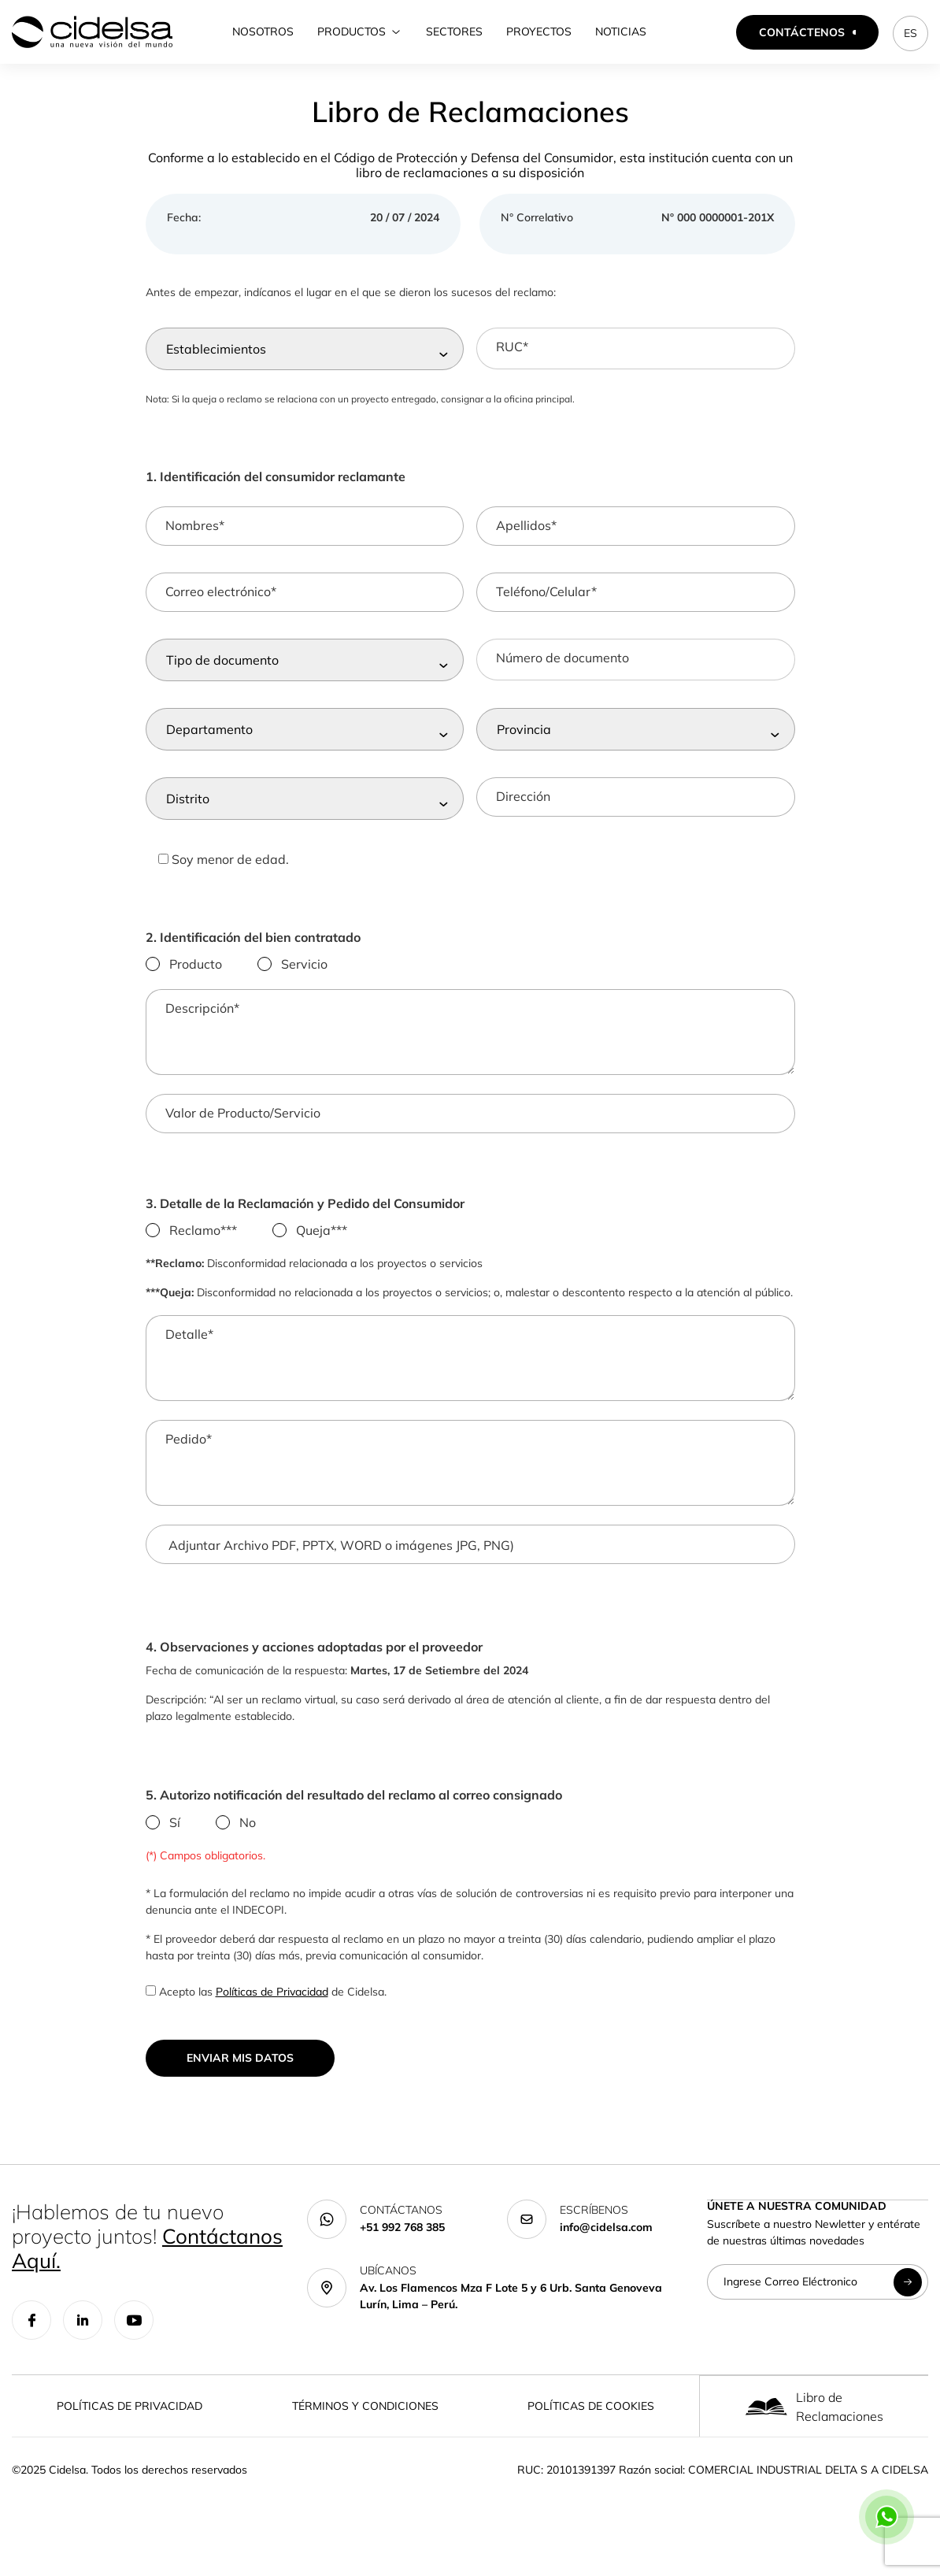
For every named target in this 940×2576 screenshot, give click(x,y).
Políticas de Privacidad (272, 2021)
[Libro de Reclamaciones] (766, 2435)
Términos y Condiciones (365, 2435)
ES (910, 33)
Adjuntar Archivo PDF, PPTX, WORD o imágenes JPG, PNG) (341, 1574)
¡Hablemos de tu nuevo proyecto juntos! (147, 2265)
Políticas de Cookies (590, 2435)
